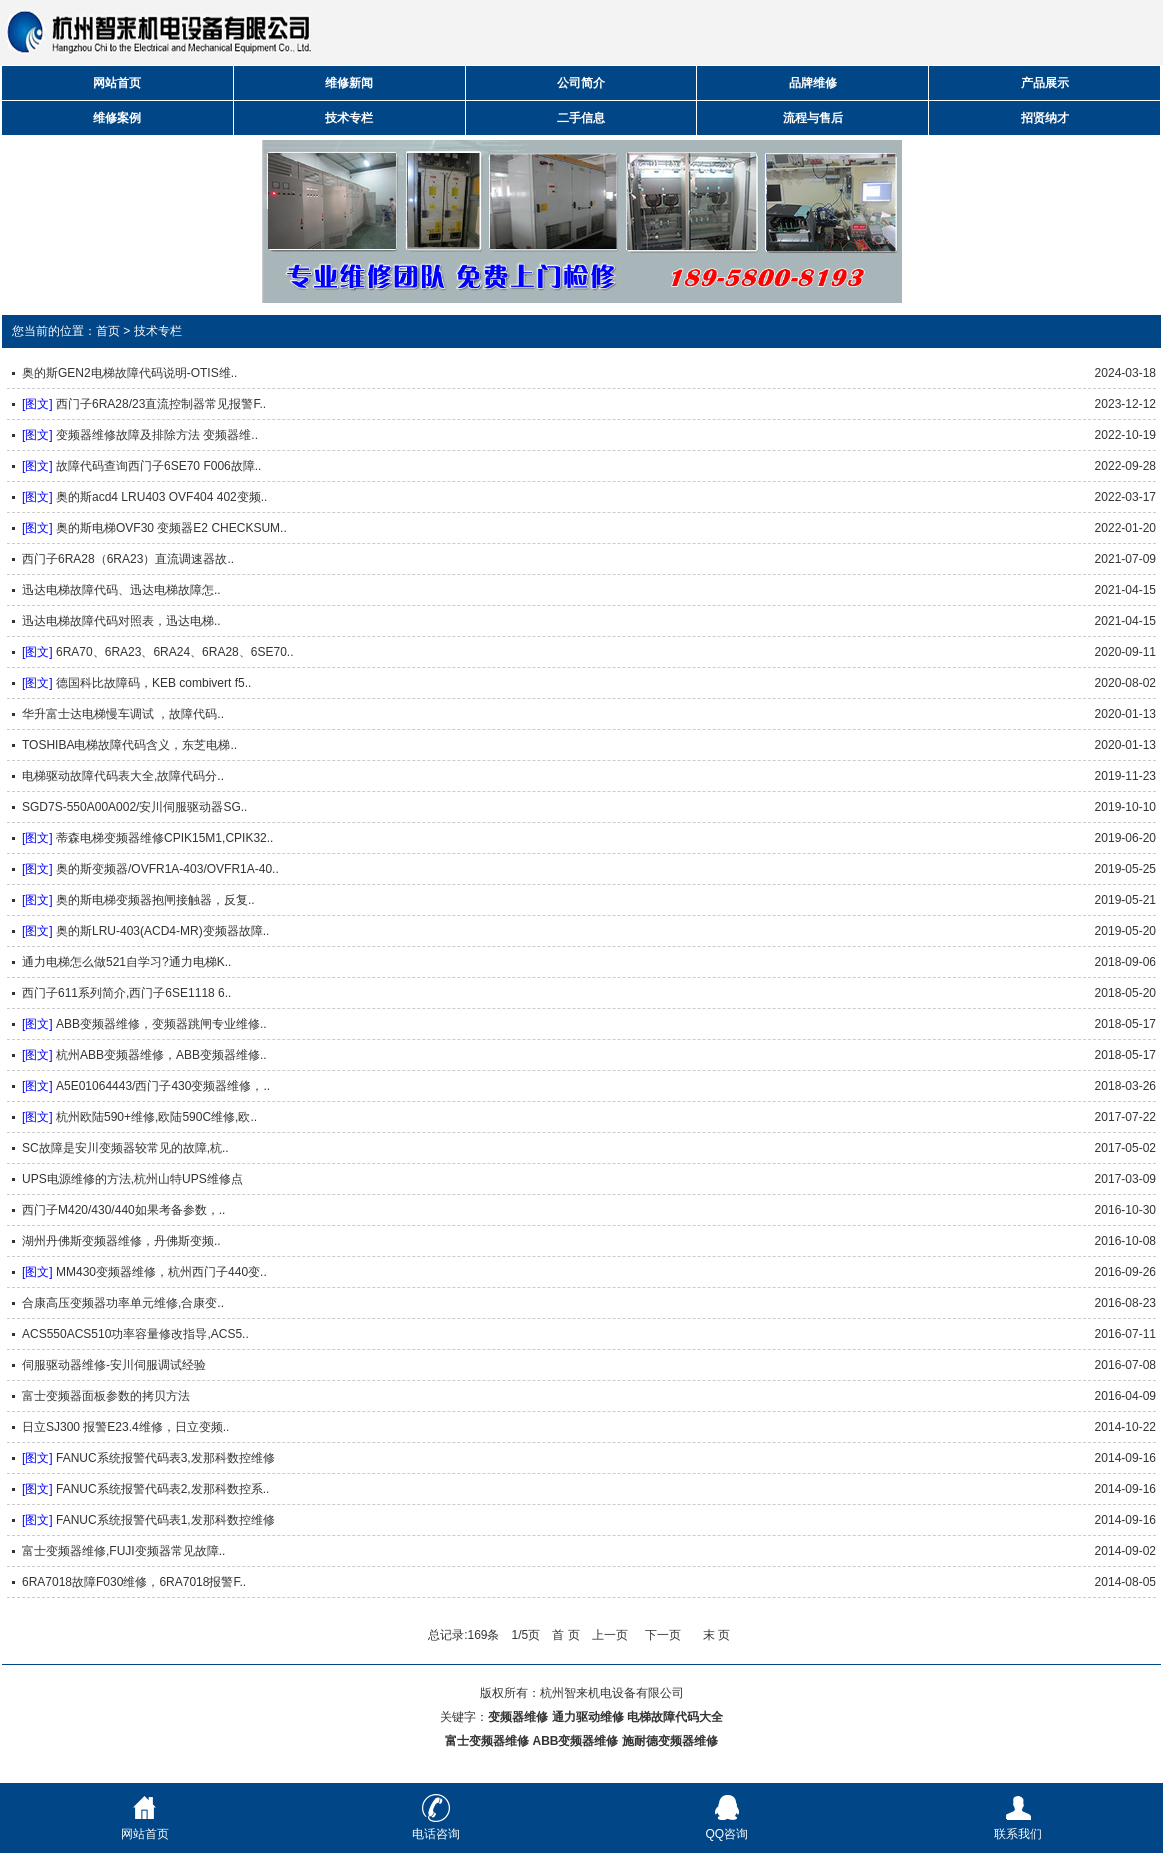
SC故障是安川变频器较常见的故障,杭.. (125, 1148)
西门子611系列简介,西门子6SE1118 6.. (126, 993)
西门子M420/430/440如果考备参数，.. (123, 1210)
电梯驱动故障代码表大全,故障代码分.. (123, 776)
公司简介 (581, 83)
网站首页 (117, 83)
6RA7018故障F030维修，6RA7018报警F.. (134, 1582)
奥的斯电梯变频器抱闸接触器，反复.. (155, 900)
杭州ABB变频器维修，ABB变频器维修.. (161, 1055)
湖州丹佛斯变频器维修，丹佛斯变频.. (121, 1241)
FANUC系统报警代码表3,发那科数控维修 (165, 1458)
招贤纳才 (1045, 118)
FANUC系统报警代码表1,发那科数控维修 (165, 1520)
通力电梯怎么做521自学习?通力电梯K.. (126, 962)
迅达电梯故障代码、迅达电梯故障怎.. (121, 590)
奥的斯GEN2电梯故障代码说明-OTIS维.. (129, 373)
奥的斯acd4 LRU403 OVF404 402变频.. (161, 497)
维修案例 (117, 118)
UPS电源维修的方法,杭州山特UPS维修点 (132, 1179)
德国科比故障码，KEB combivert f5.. (153, 683)
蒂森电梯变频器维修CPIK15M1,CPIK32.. (164, 838)
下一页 (663, 1635)
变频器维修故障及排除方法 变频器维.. (157, 435)
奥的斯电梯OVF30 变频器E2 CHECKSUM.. (171, 528)
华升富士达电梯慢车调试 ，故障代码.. (123, 714)
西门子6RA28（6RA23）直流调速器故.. (128, 559)
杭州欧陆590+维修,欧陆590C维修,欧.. (156, 1117)
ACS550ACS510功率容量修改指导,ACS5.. (135, 1334)
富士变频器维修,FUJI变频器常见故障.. (123, 1551)
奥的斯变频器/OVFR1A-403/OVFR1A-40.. (167, 869)
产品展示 (1045, 83)
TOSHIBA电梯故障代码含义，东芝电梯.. (129, 745)
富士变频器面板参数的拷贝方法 (106, 1396)
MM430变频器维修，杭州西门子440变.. (161, 1272)
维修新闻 (349, 83)
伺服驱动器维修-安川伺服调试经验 (114, 1365)
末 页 (716, 1635)
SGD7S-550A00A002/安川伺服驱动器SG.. (134, 807)
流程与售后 (813, 118)
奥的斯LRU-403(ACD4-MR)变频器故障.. (162, 931)
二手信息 (581, 118)
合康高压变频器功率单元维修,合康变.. (123, 1303)
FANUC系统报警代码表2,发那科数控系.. (162, 1489)
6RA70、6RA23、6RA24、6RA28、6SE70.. (174, 652)
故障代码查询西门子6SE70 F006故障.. (158, 466)
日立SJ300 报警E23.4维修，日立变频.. (125, 1427)
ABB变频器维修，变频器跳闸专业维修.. (161, 1024)
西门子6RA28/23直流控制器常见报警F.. (161, 404)
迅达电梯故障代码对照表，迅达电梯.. (121, 621)
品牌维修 (813, 83)
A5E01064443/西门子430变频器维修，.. (163, 1086)
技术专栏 (349, 118)
